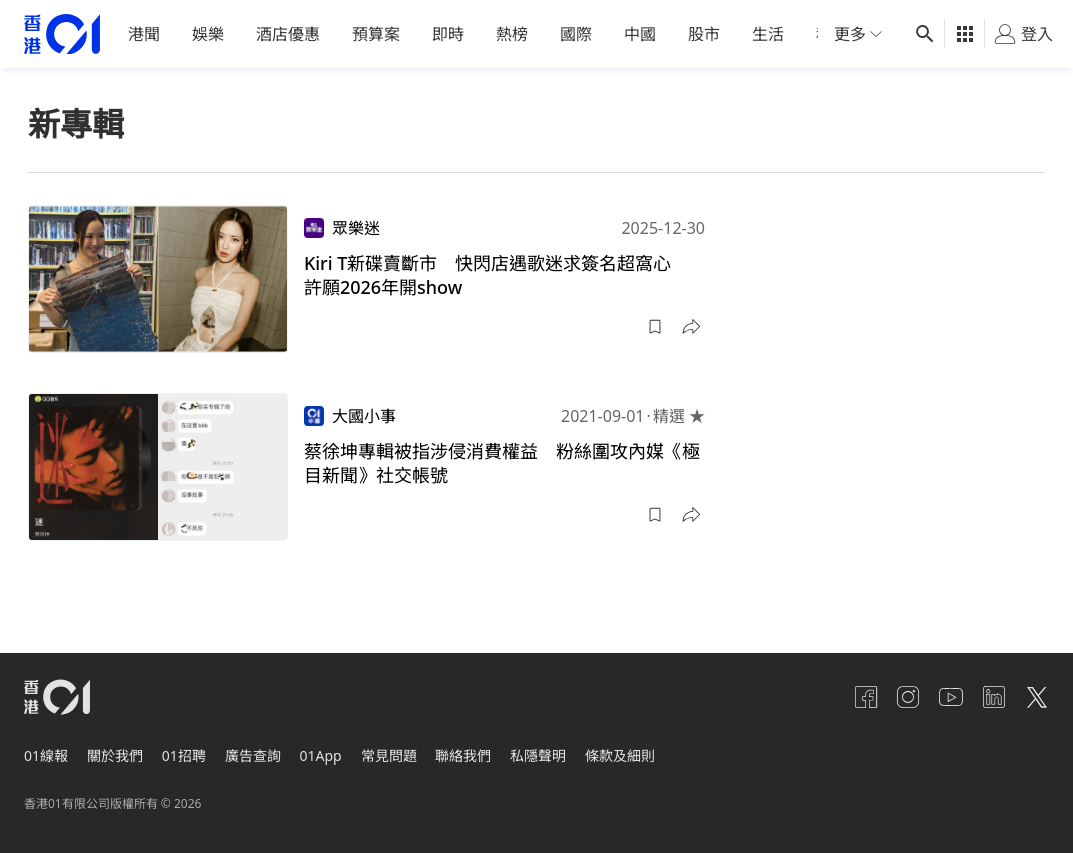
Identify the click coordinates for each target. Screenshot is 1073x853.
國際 (576, 34)
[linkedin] (989, 697)
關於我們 (120, 750)
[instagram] (893, 697)
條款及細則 (661, 750)
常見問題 (414, 750)
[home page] (62, 34)
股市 (704, 34)
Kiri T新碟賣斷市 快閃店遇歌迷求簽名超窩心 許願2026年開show (497, 275)
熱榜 (512, 34)
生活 (768, 34)
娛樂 (208, 34)
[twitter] (1037, 697)
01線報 (46, 750)
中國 (640, 34)
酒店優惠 (288, 34)
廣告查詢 (268, 750)
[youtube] (941, 697)
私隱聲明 (574, 750)
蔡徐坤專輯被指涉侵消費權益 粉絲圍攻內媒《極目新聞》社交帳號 (502, 463)
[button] (655, 327)
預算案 (376, 34)
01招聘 (194, 750)
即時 (448, 34)
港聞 (144, 34)
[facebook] (845, 697)
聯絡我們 (494, 750)
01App (341, 750)
